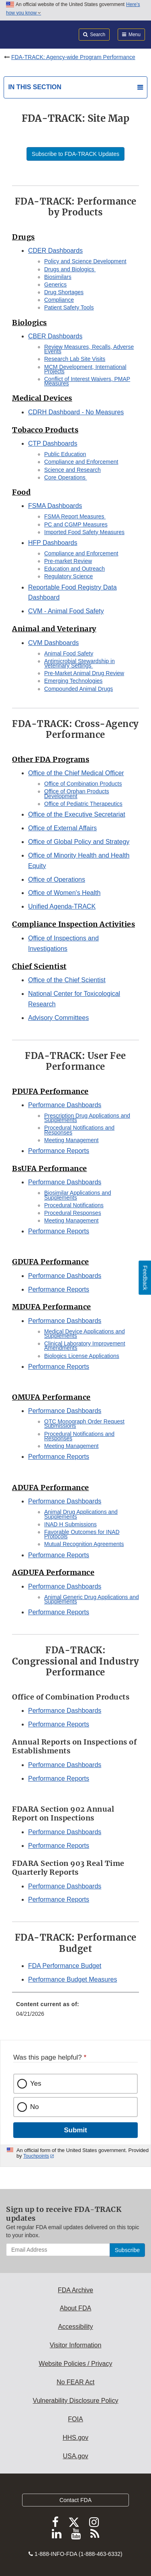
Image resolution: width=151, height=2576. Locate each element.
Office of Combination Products (83, 783)
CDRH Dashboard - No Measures (76, 412)
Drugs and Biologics (70, 269)
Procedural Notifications (74, 1205)
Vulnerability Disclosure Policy (75, 2400)
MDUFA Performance (51, 1306)
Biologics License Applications (81, 1356)
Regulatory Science (68, 576)
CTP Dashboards (52, 443)
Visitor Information (76, 2345)
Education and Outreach (74, 568)
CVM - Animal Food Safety (66, 611)
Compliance (59, 300)
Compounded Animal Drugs (78, 689)
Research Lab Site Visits (74, 359)
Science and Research (72, 470)
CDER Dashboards (55, 250)
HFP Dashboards (52, 542)
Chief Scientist (39, 966)
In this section (34, 87)
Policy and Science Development (85, 261)
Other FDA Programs (50, 759)
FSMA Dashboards (55, 505)
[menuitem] (75, 2012)
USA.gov (75, 2456)
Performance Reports (58, 1150)
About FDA (75, 2308)
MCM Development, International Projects (85, 369)
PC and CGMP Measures (76, 524)
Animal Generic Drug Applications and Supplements (91, 1599)
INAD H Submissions (70, 1524)
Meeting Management (71, 1140)
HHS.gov (75, 2437)
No (34, 2107)
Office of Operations (56, 879)
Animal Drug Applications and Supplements (81, 1514)
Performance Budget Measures (72, 1979)
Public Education (65, 454)
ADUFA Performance (50, 1487)
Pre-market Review (68, 561)
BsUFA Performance (49, 1168)
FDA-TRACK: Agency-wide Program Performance (73, 57)
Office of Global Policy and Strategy (78, 841)
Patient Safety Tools (69, 307)
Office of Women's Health (64, 892)
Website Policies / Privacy (75, 2363)
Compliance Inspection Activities (73, 924)
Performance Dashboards (64, 1105)
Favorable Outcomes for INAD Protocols (82, 1534)
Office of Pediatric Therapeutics (83, 804)
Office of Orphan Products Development (76, 793)
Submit (75, 2130)
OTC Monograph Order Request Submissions (84, 1423)
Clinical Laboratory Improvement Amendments (84, 1345)
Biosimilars (57, 277)
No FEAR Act (75, 2382)
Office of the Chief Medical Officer (76, 773)
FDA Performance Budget (64, 1965)
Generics (55, 284)
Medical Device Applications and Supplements (84, 1333)
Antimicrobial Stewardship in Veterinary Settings (79, 663)
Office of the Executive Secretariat (76, 814)
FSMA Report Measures (75, 516)
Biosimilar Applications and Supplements (77, 1195)
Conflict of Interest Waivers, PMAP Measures (87, 381)
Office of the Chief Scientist (67, 980)
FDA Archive (75, 2290)
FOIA (75, 2419)
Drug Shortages (64, 292)
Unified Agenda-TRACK (62, 906)
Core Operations (65, 477)
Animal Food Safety (68, 653)
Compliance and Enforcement (81, 462)
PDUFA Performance (50, 1091)
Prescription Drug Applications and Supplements (87, 1117)
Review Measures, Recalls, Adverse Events (89, 349)
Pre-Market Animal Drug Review (84, 673)
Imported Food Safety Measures (84, 532)
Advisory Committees (58, 1017)
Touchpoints (36, 2156)
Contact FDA (75, 2500)
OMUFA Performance (51, 1397)
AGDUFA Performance (53, 1572)
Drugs (23, 237)
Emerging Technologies (73, 681)
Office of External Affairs (62, 828)
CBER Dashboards (55, 336)
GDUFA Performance (50, 1261)
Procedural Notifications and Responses (79, 1129)
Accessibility (75, 2326)
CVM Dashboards (53, 642)
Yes (35, 2083)
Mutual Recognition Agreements (84, 1544)
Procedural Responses (72, 1213)
